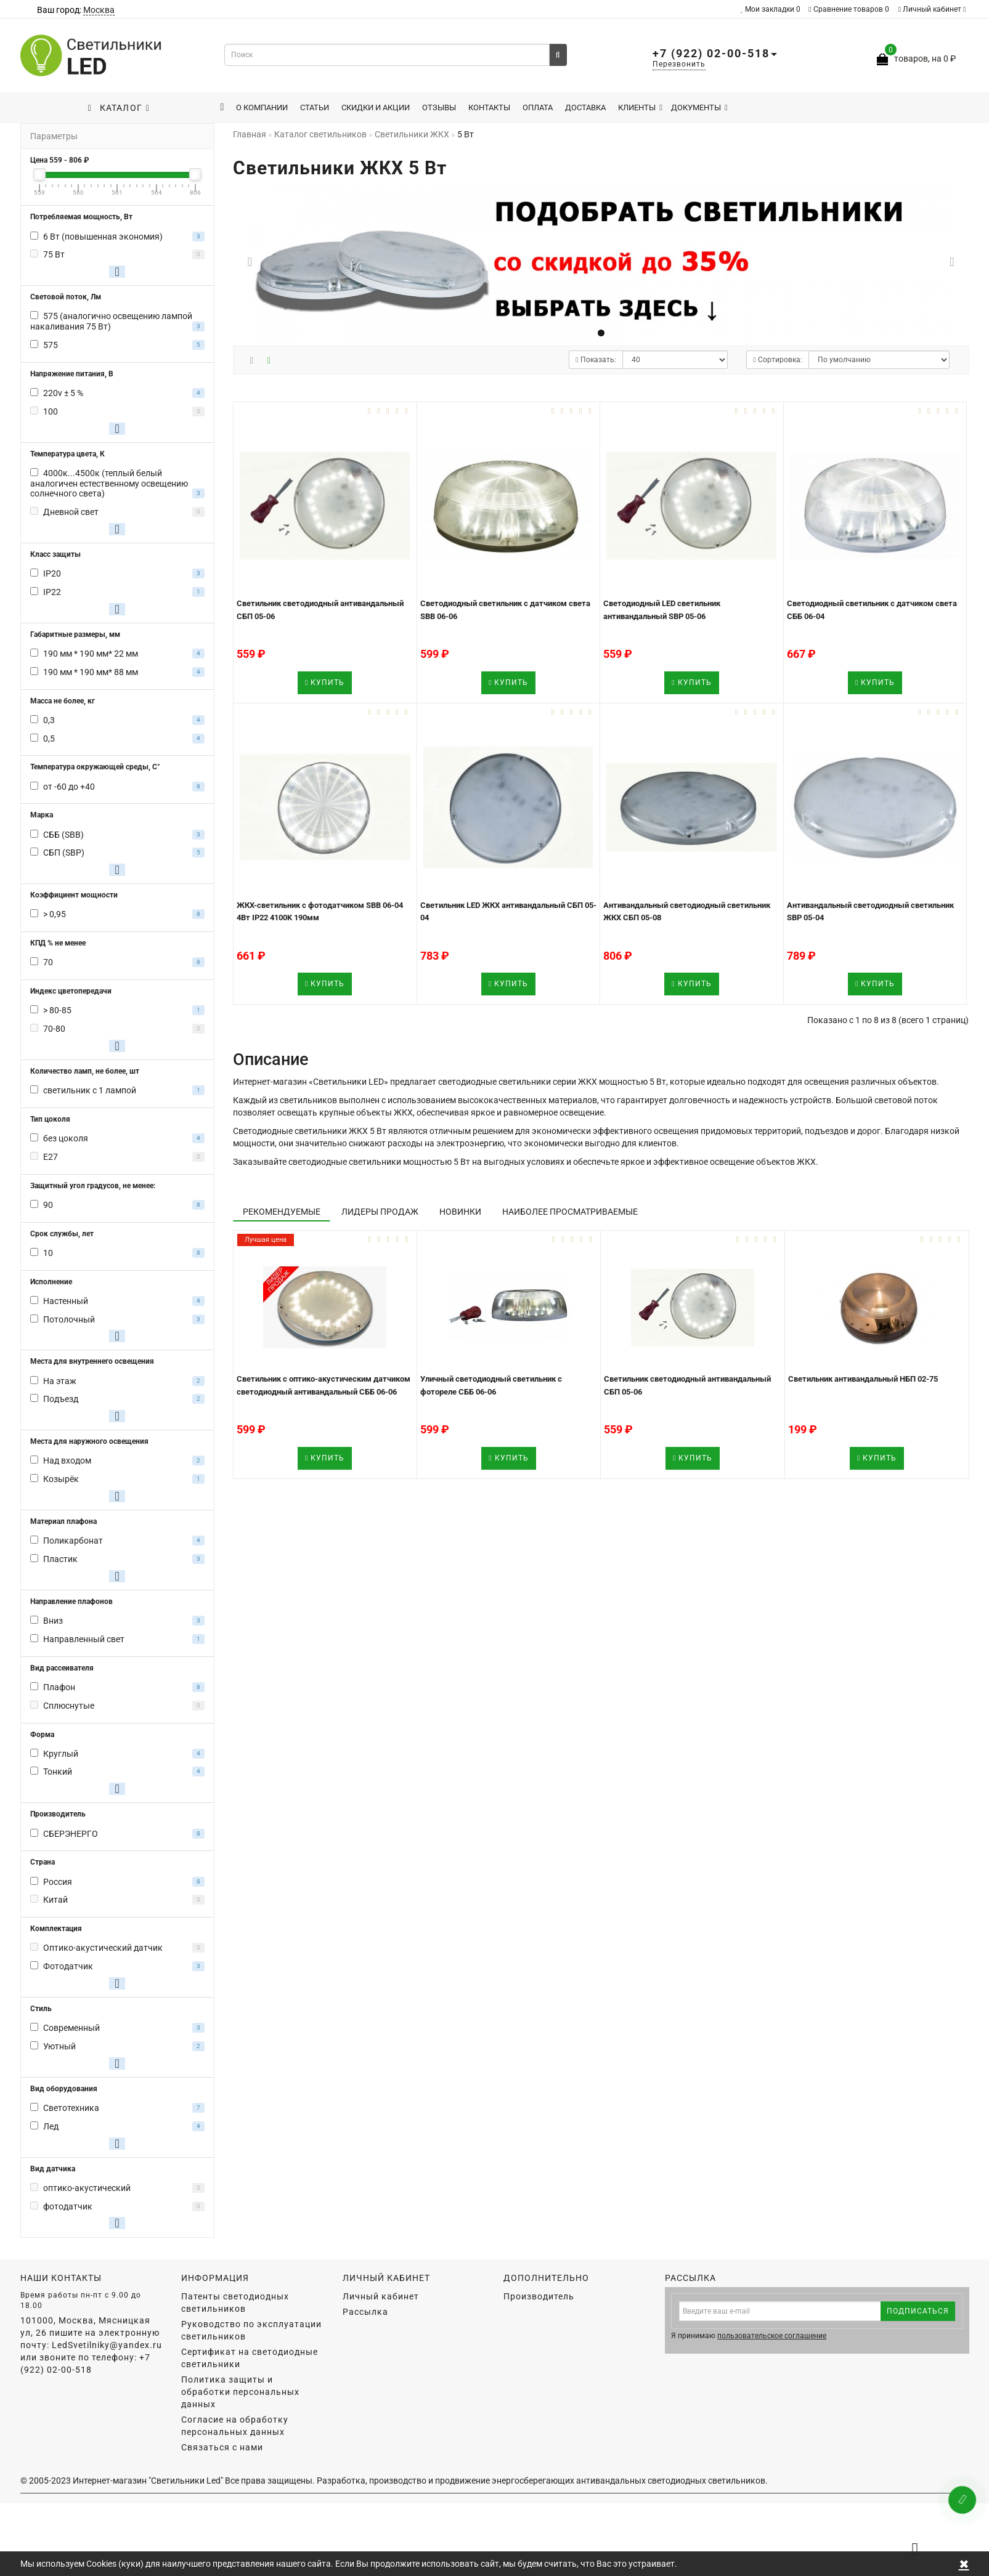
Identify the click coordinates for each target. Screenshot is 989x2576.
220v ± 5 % (63, 393)
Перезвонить (679, 64)
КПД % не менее (58, 943)
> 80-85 (57, 1010)
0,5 (49, 738)
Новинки (460, 1212)
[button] (952, 262)
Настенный (65, 1301)
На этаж (59, 1381)
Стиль (41, 2008)
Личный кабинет (932, 9)
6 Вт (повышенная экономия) (103, 236)
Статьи (314, 107)
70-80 (54, 1029)
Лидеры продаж (379, 1212)
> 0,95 (54, 914)
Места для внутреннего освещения (92, 1361)
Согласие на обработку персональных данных (234, 2426)
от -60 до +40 (69, 787)
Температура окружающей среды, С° (95, 767)
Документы (699, 107)
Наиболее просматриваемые (570, 1212)
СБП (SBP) (63, 852)
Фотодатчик (68, 1966)
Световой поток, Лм (65, 297)
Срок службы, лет (62, 1233)
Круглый (60, 1754)
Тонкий (57, 1771)
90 (48, 1205)
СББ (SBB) (63, 835)
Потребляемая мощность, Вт (81, 217)
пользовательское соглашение (771, 2335)
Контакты (489, 107)
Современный (71, 2028)
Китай (55, 1900)
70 (48, 962)
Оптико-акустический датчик (103, 1948)
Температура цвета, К (67, 454)
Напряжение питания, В (71, 374)
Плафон (59, 1687)
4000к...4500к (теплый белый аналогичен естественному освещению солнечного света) (109, 483)
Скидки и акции (375, 107)
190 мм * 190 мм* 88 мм (90, 672)
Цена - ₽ (59, 160)
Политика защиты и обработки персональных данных (240, 2392)
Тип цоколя (50, 1119)
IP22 (52, 592)
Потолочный (69, 1319)
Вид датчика (52, 2169)
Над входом (67, 1460)
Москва (99, 10)
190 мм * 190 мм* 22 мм (90, 653)
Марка (41, 815)
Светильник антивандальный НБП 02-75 (863, 1378)
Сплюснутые (68, 1706)
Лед (51, 2126)
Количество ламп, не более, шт (84, 1071)
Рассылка (365, 2312)
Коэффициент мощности (74, 895)
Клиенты (640, 107)
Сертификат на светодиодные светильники (249, 2358)
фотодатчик (67, 2206)
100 (50, 411)
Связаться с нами (222, 2447)
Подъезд (60, 1399)
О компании (262, 107)
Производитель (58, 1814)
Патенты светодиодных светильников (235, 2302)
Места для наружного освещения (89, 1441)
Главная (249, 134)
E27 (50, 1157)
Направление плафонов (71, 1601)
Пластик (60, 1559)
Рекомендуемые (281, 1212)
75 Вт (54, 254)
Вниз (53, 1621)
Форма (42, 1734)
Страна (42, 1862)
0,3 (49, 720)
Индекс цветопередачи (71, 991)
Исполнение (51, 1282)
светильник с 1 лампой (89, 1090)
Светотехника (71, 2108)
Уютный (59, 2046)
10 (48, 1253)
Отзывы (439, 107)
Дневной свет (71, 512)
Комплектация (56, 1928)
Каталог (119, 108)
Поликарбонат (73, 1540)
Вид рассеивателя (62, 1668)
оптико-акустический (87, 2188)
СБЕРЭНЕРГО (70, 1834)
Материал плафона (63, 1521)
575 (50, 345)
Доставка (585, 107)
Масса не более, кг (62, 701)
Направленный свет (83, 1639)
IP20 (52, 573)
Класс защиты (55, 554)
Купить (324, 682)
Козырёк (61, 1479)
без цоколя (65, 1138)
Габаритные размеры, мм (75, 634)
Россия (57, 1882)
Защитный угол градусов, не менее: (92, 1185)
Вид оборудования (63, 2088)
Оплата (538, 107)
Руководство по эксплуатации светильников (251, 2330)
